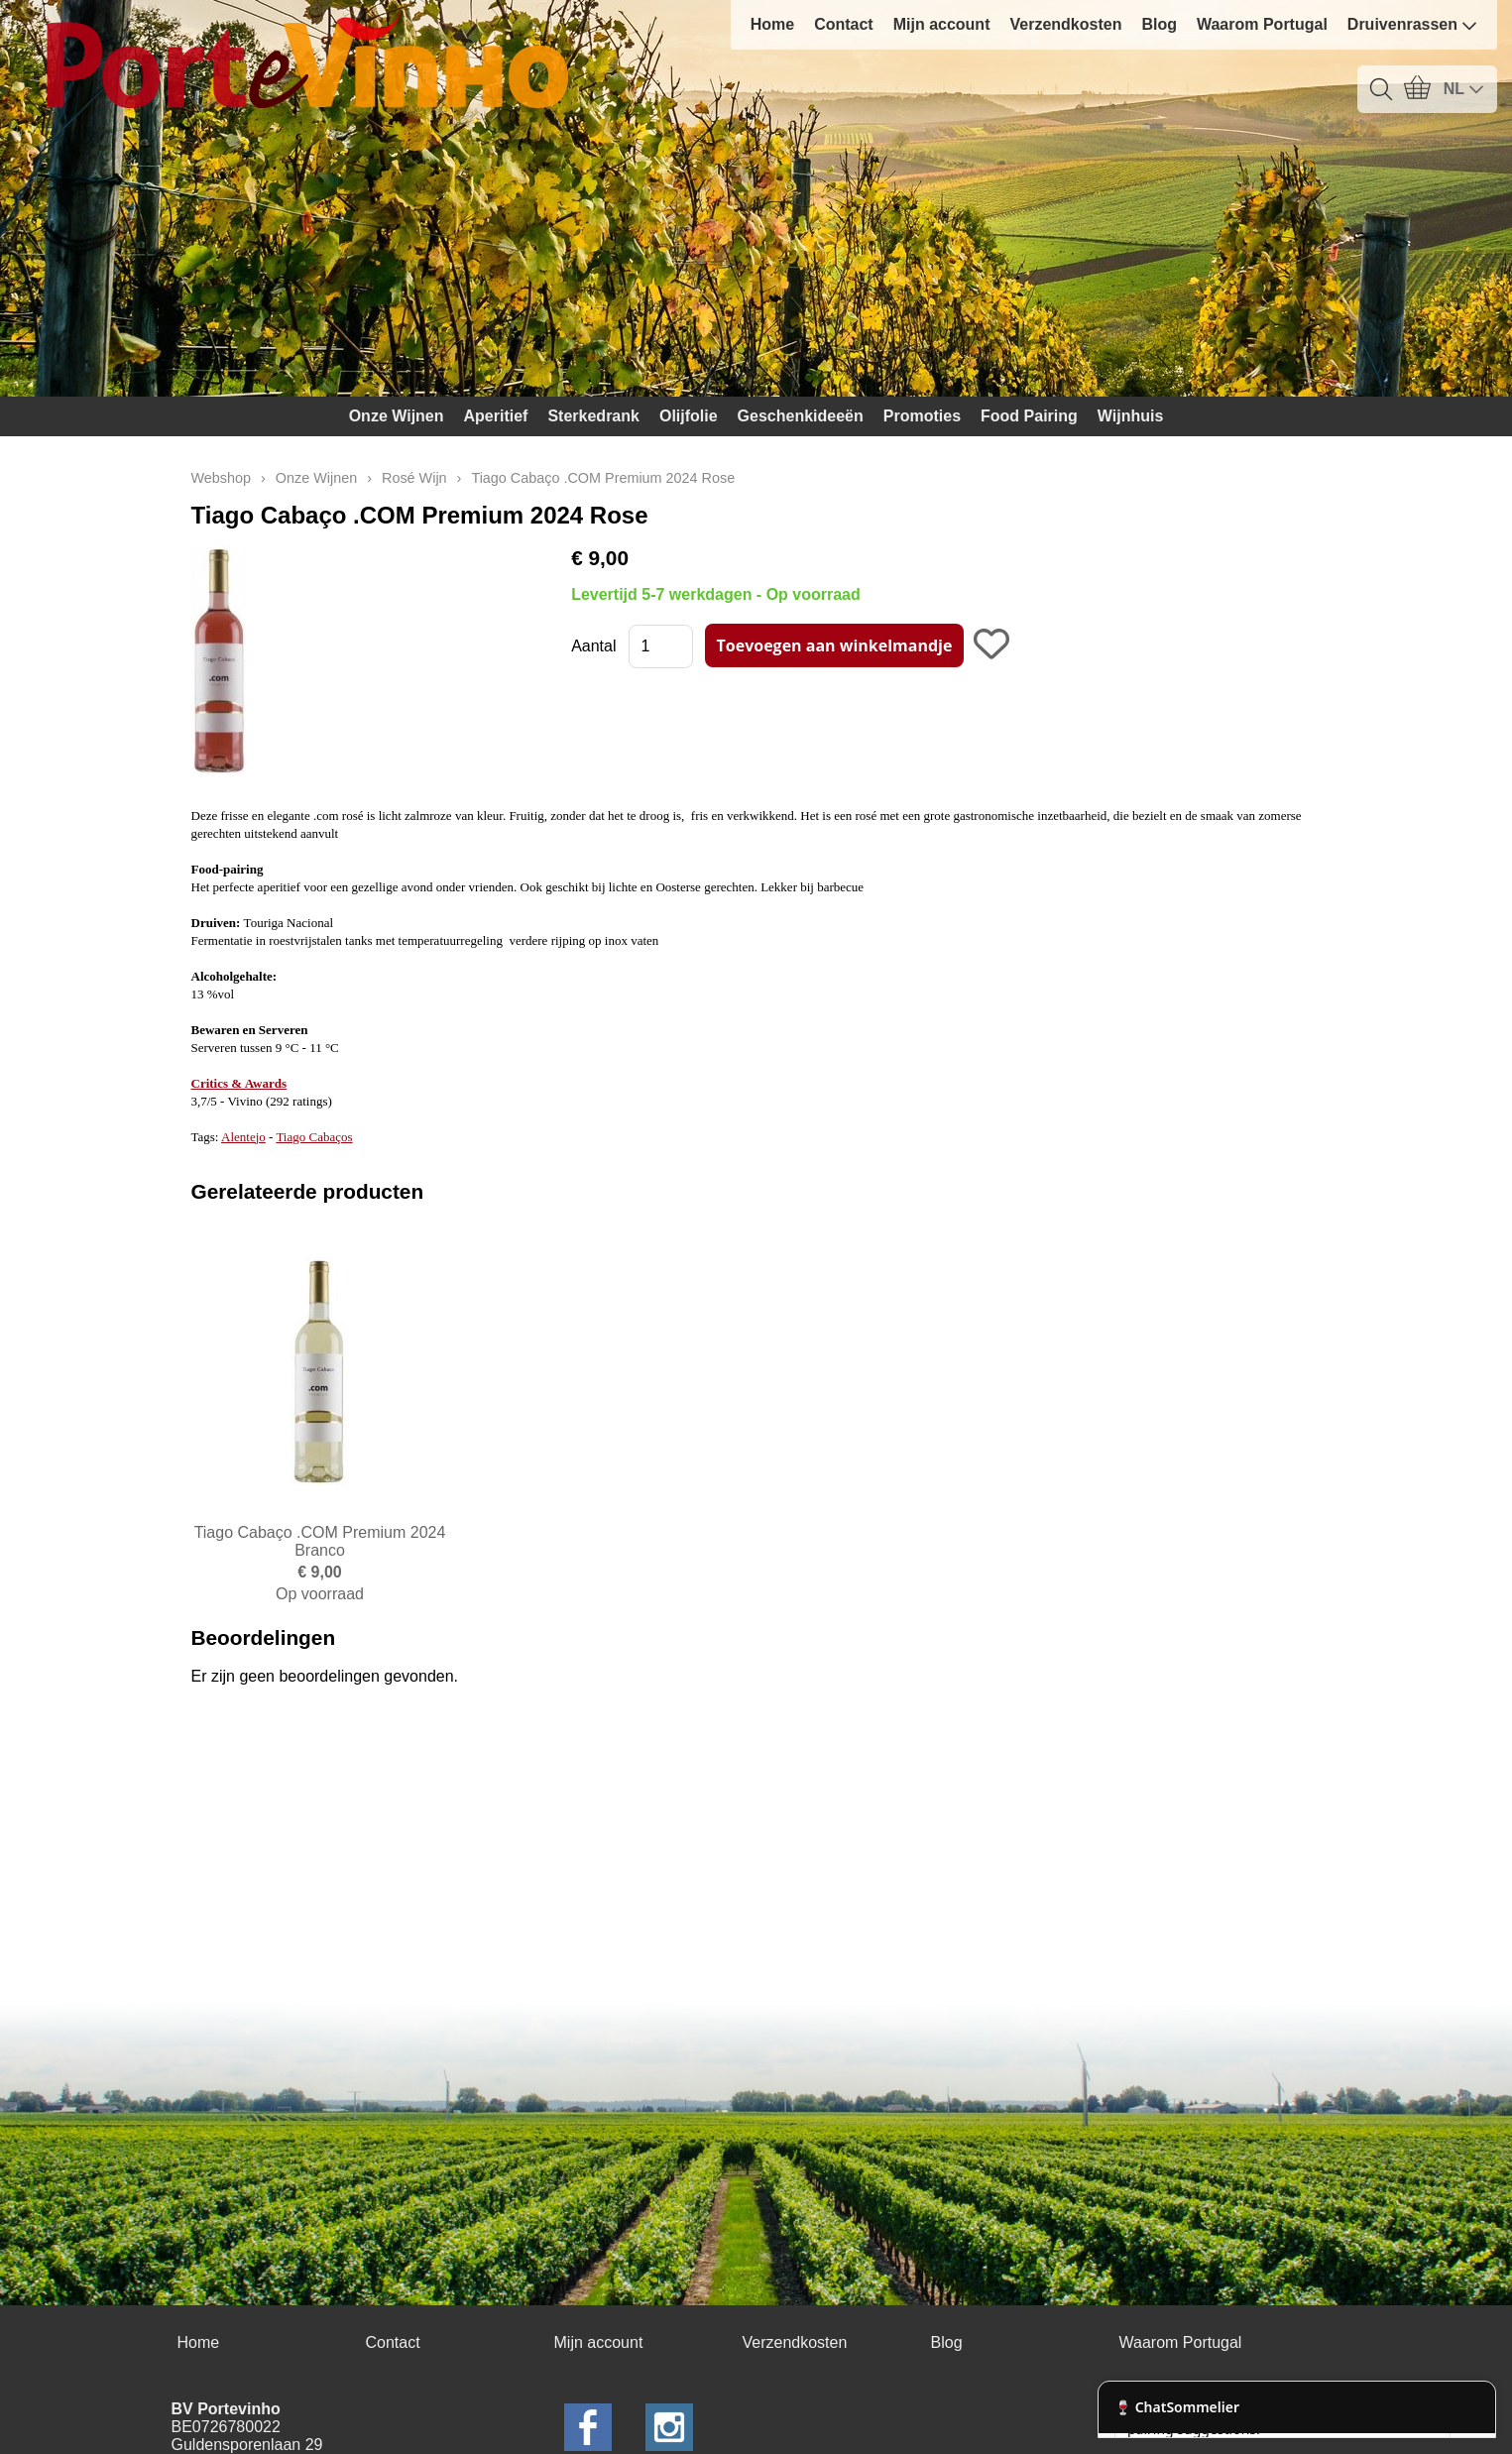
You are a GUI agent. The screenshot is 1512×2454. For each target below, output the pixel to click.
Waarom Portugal (1262, 24)
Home (772, 24)
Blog (1159, 24)
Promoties (922, 416)
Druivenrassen (1412, 25)
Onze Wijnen (396, 416)
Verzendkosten (1065, 24)
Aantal (593, 646)
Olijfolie (688, 416)
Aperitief (496, 416)
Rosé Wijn (414, 478)
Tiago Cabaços (314, 1136)
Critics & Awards (239, 1083)
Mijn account (941, 24)
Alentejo (243, 1136)
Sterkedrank (593, 416)
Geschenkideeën (801, 416)
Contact (843, 24)
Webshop (221, 478)
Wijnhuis (1131, 416)
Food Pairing (1029, 416)
